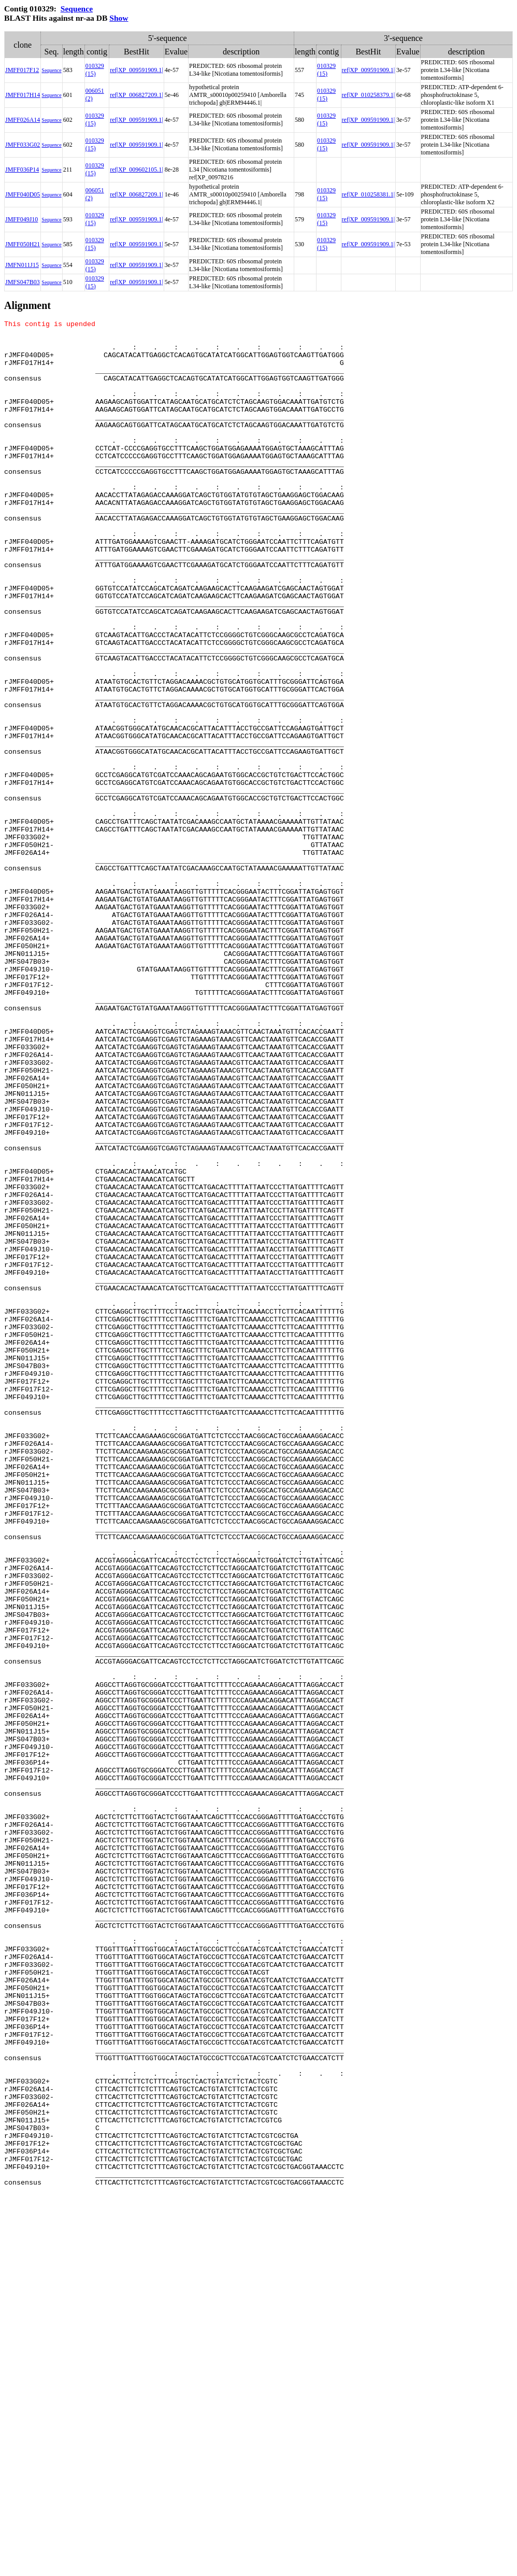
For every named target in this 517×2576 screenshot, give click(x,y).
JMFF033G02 (22, 144)
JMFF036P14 (22, 169)
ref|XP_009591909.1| (136, 70)
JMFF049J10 (21, 219)
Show (118, 17)
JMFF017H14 (22, 94)
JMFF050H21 (22, 244)
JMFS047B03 (22, 282)
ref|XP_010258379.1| (368, 94)
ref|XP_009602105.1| (136, 169)
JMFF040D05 (22, 194)
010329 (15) (94, 69)
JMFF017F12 (22, 70)
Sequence (77, 8)
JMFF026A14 (22, 119)
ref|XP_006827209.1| (136, 94)
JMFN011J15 (22, 265)
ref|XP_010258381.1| (368, 194)
